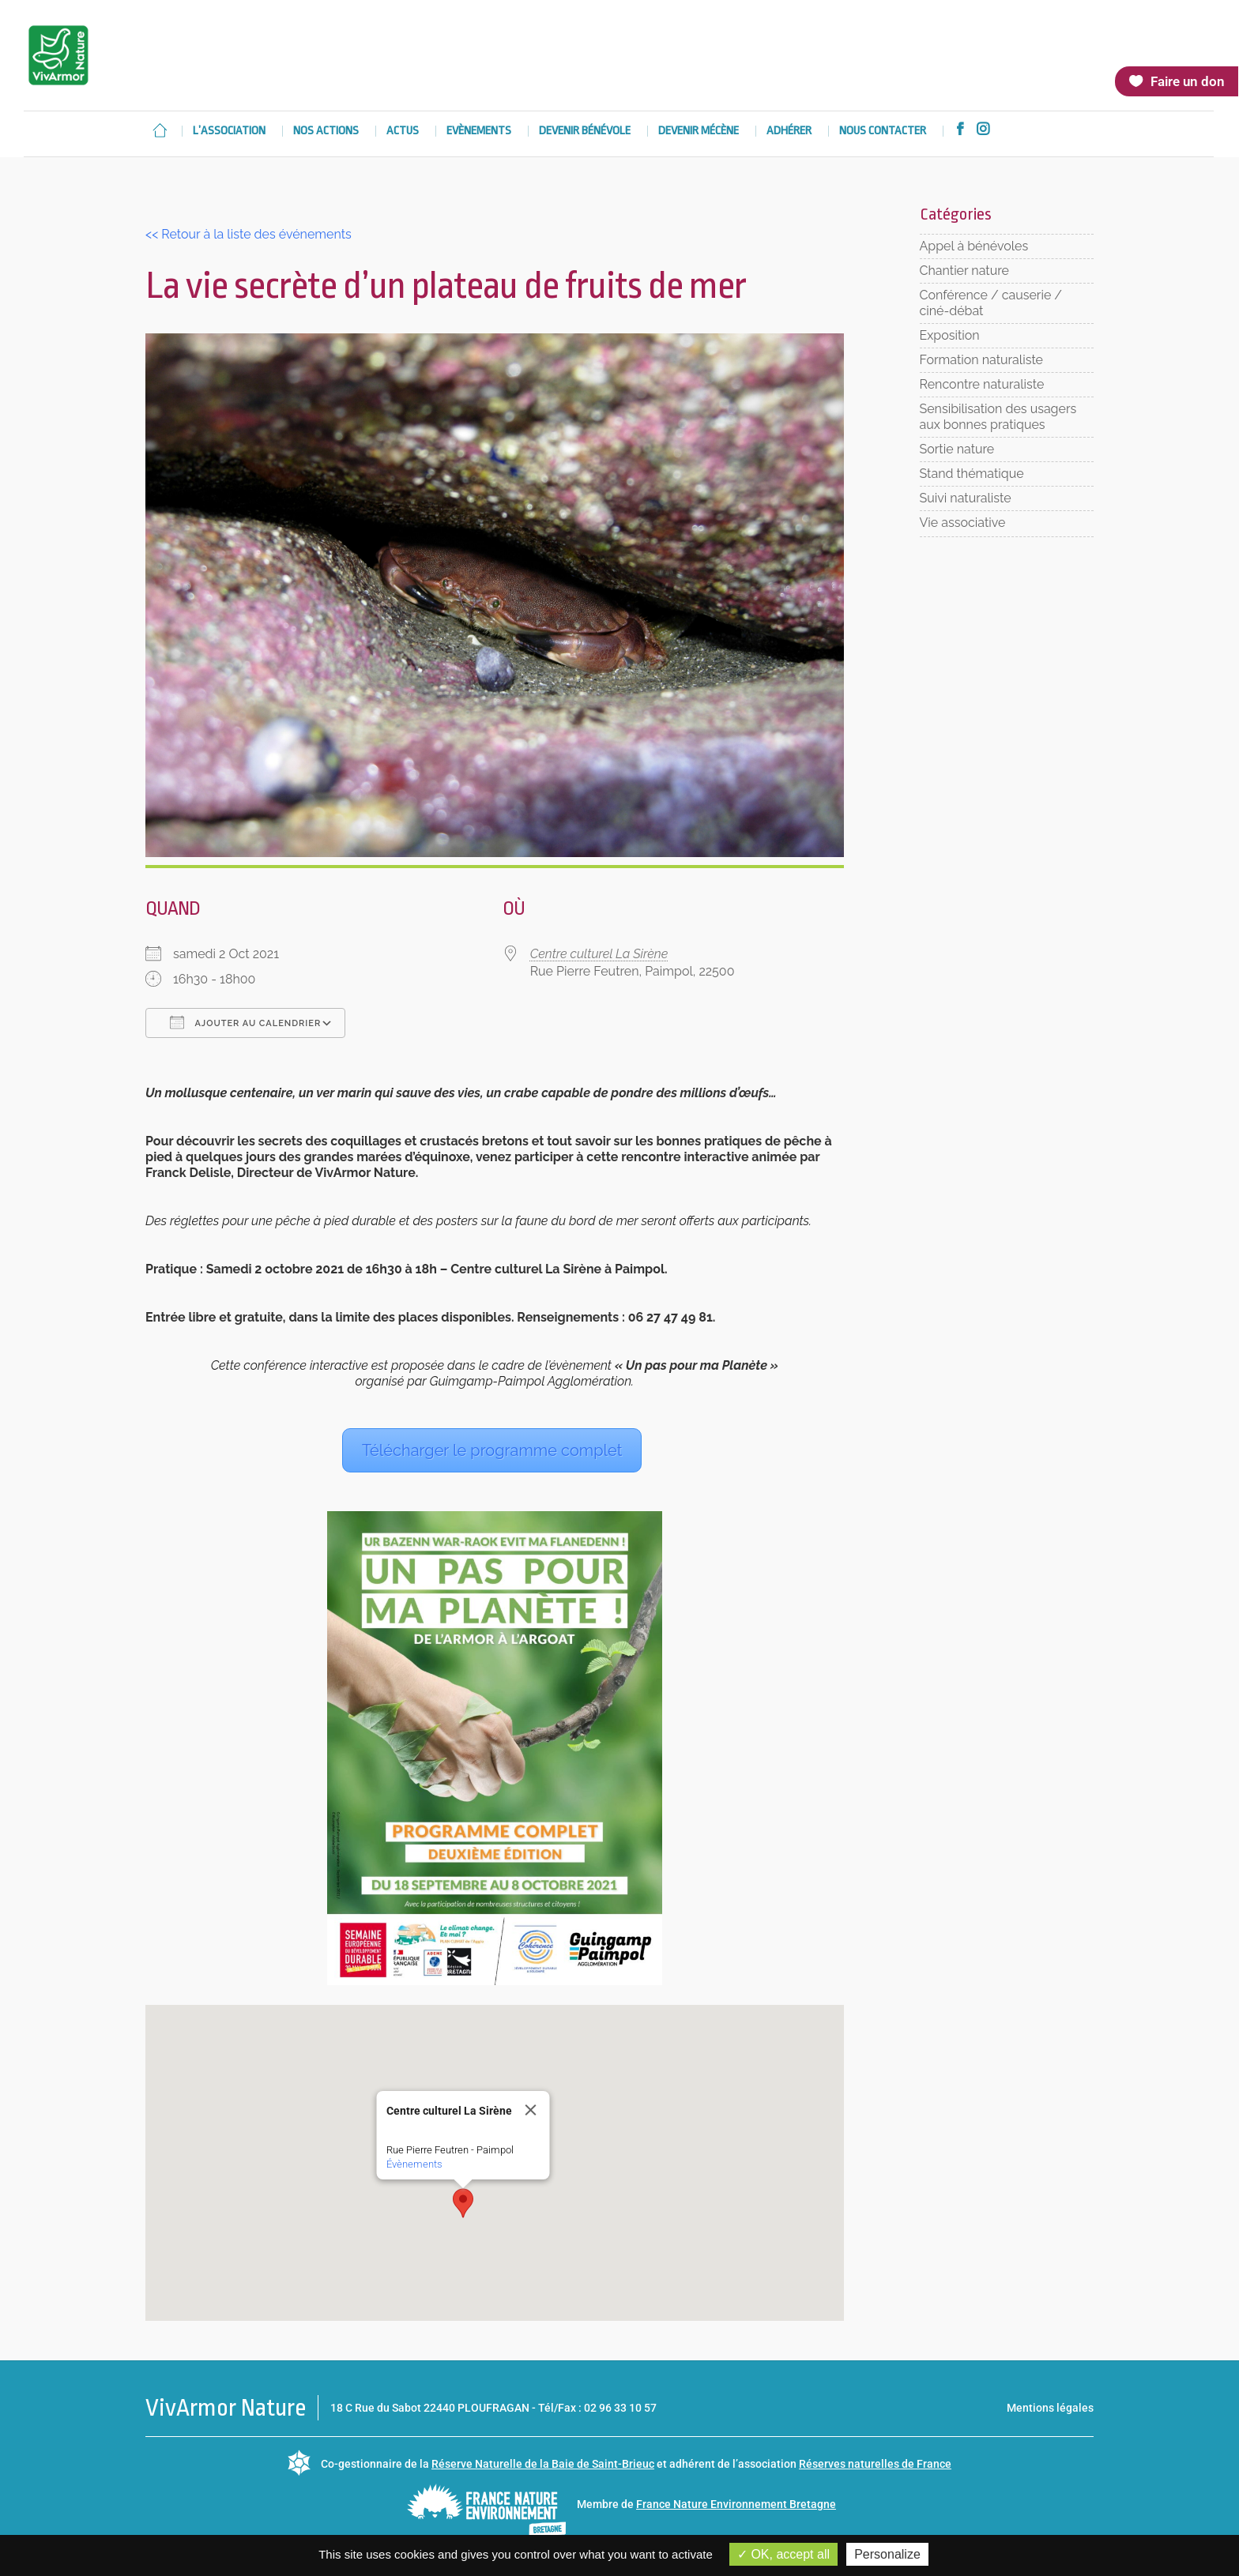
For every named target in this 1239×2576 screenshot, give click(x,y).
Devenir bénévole (585, 131)
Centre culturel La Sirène (599, 953)
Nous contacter (882, 131)
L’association (229, 131)
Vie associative (963, 522)
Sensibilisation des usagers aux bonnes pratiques (998, 416)
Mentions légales (1050, 2407)
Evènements (478, 131)
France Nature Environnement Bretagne (736, 2504)
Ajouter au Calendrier (245, 1022)
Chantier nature (964, 270)
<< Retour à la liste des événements (248, 234)
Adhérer (789, 131)
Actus (402, 131)
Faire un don (1187, 80)
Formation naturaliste (982, 359)
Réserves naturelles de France (875, 2464)
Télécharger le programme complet (492, 1450)
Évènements (414, 2164)
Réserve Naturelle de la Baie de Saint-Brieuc (542, 2464)
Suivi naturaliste (965, 498)
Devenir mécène (698, 131)
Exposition (950, 335)
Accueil (160, 130)
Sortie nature (957, 449)
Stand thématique (972, 473)
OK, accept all (783, 2554)
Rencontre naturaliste (982, 384)
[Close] (530, 2110)
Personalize (887, 2554)
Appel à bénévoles (974, 246)
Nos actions (326, 131)
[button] (463, 2203)
